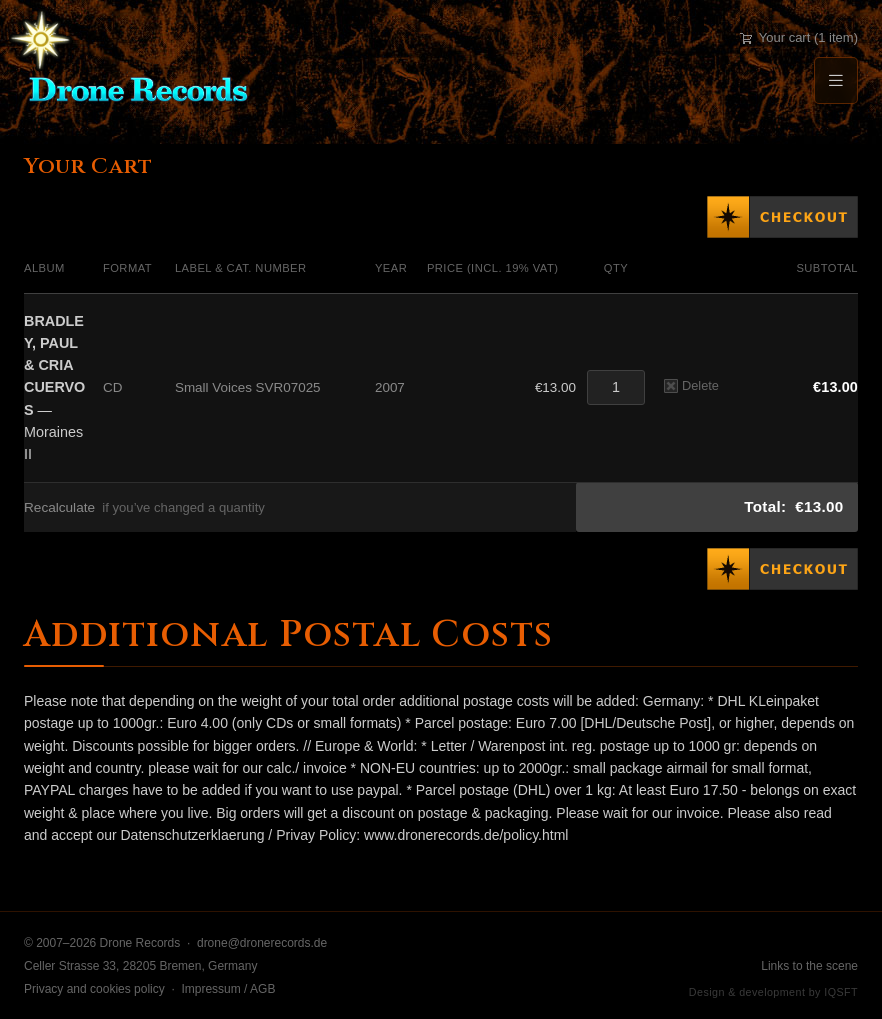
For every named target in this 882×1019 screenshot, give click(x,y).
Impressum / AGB (228, 989)
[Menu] (836, 80)
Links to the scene (809, 966)
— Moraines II (54, 388)
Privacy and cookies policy (94, 989)
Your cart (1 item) (799, 37)
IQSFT (841, 992)
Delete (691, 385)
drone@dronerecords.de (262, 943)
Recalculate (59, 507)
